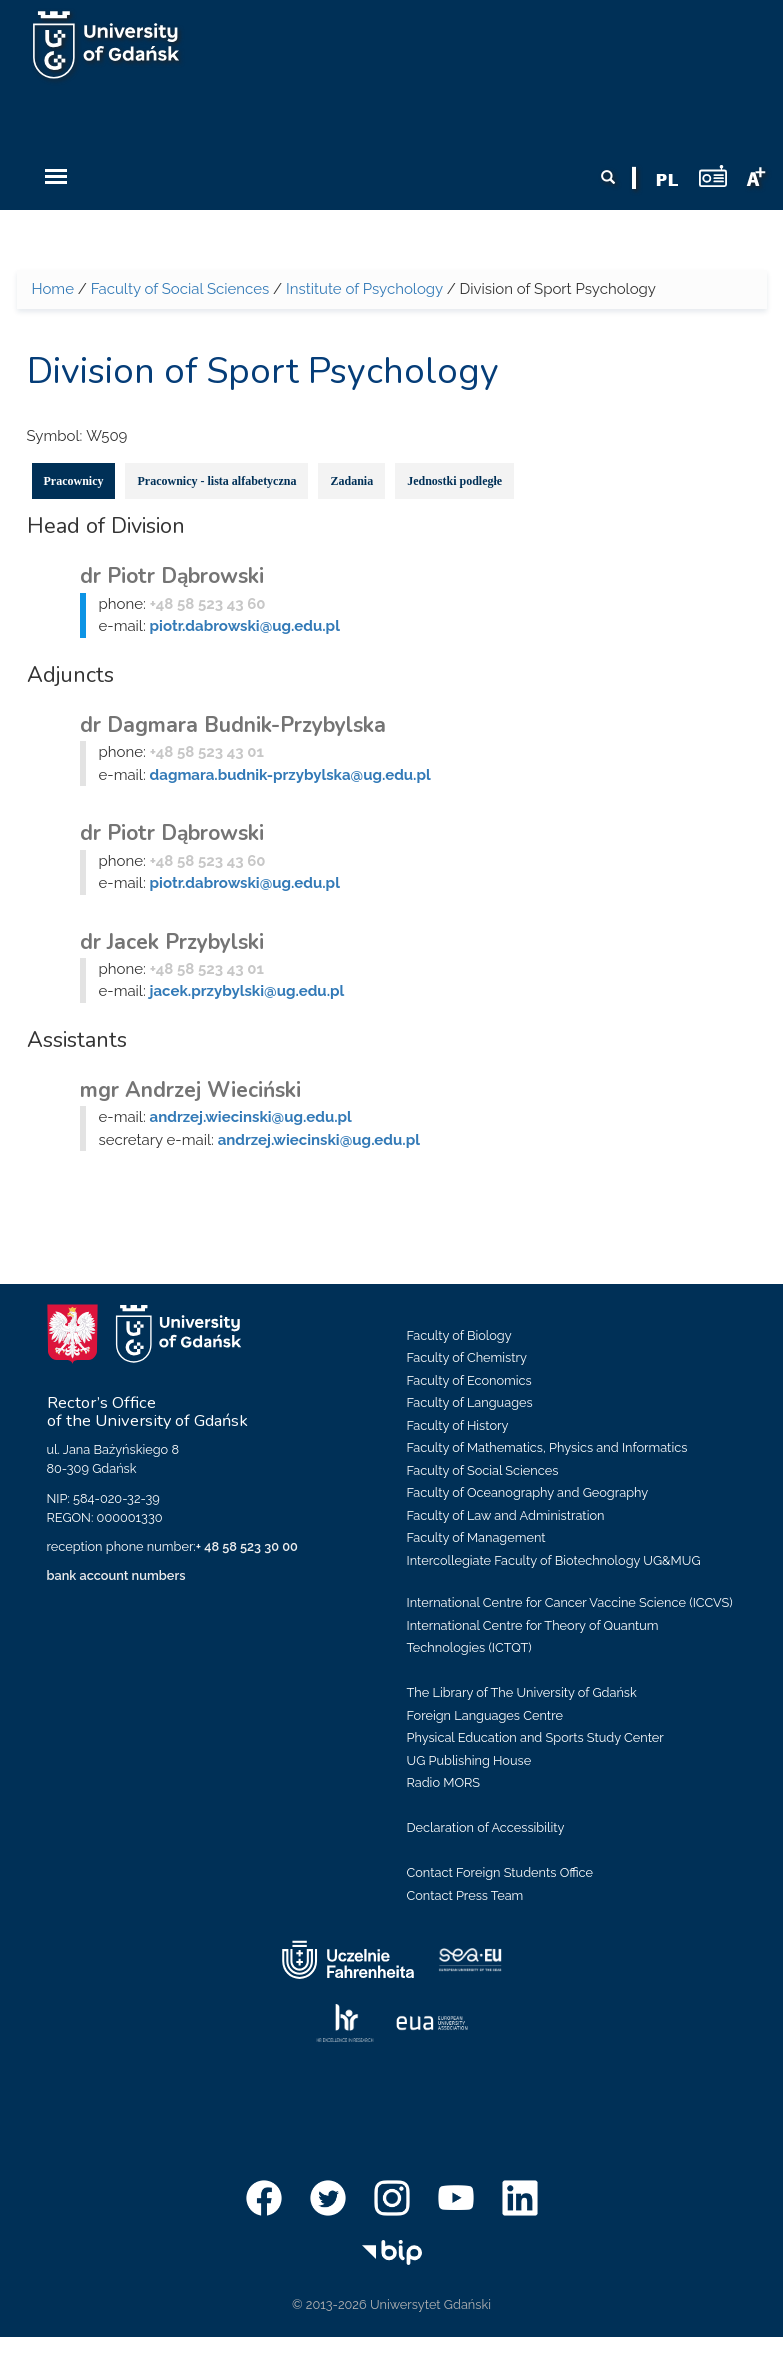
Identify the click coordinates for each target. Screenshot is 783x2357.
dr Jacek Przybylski (172, 942)
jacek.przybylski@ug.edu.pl (247, 991)
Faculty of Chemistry (467, 1357)
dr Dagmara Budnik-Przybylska (233, 725)
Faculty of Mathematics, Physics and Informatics (547, 1447)
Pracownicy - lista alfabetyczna (216, 481)
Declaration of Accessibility (486, 1827)
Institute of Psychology (364, 289)
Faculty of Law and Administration (506, 1515)
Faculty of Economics (469, 1380)
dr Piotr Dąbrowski (172, 576)
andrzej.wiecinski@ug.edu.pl (251, 1117)
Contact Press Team (465, 1895)
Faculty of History (458, 1425)
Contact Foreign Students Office (500, 1872)
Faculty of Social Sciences (180, 289)
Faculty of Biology (459, 1335)
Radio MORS (444, 1782)
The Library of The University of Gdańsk (522, 1692)
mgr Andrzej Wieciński (190, 1090)
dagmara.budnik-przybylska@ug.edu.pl (290, 775)
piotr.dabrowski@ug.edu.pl (245, 626)
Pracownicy (74, 481)
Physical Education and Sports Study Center (535, 1737)
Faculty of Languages (470, 1402)
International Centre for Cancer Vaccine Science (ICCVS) (570, 1602)
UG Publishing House (469, 1760)
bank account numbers (116, 1575)
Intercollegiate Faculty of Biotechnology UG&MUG (554, 1560)
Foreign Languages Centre (485, 1715)
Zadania (351, 481)
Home (53, 289)
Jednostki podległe (454, 481)
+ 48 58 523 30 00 (247, 1546)
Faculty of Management (476, 1537)
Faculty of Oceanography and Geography (528, 1492)
